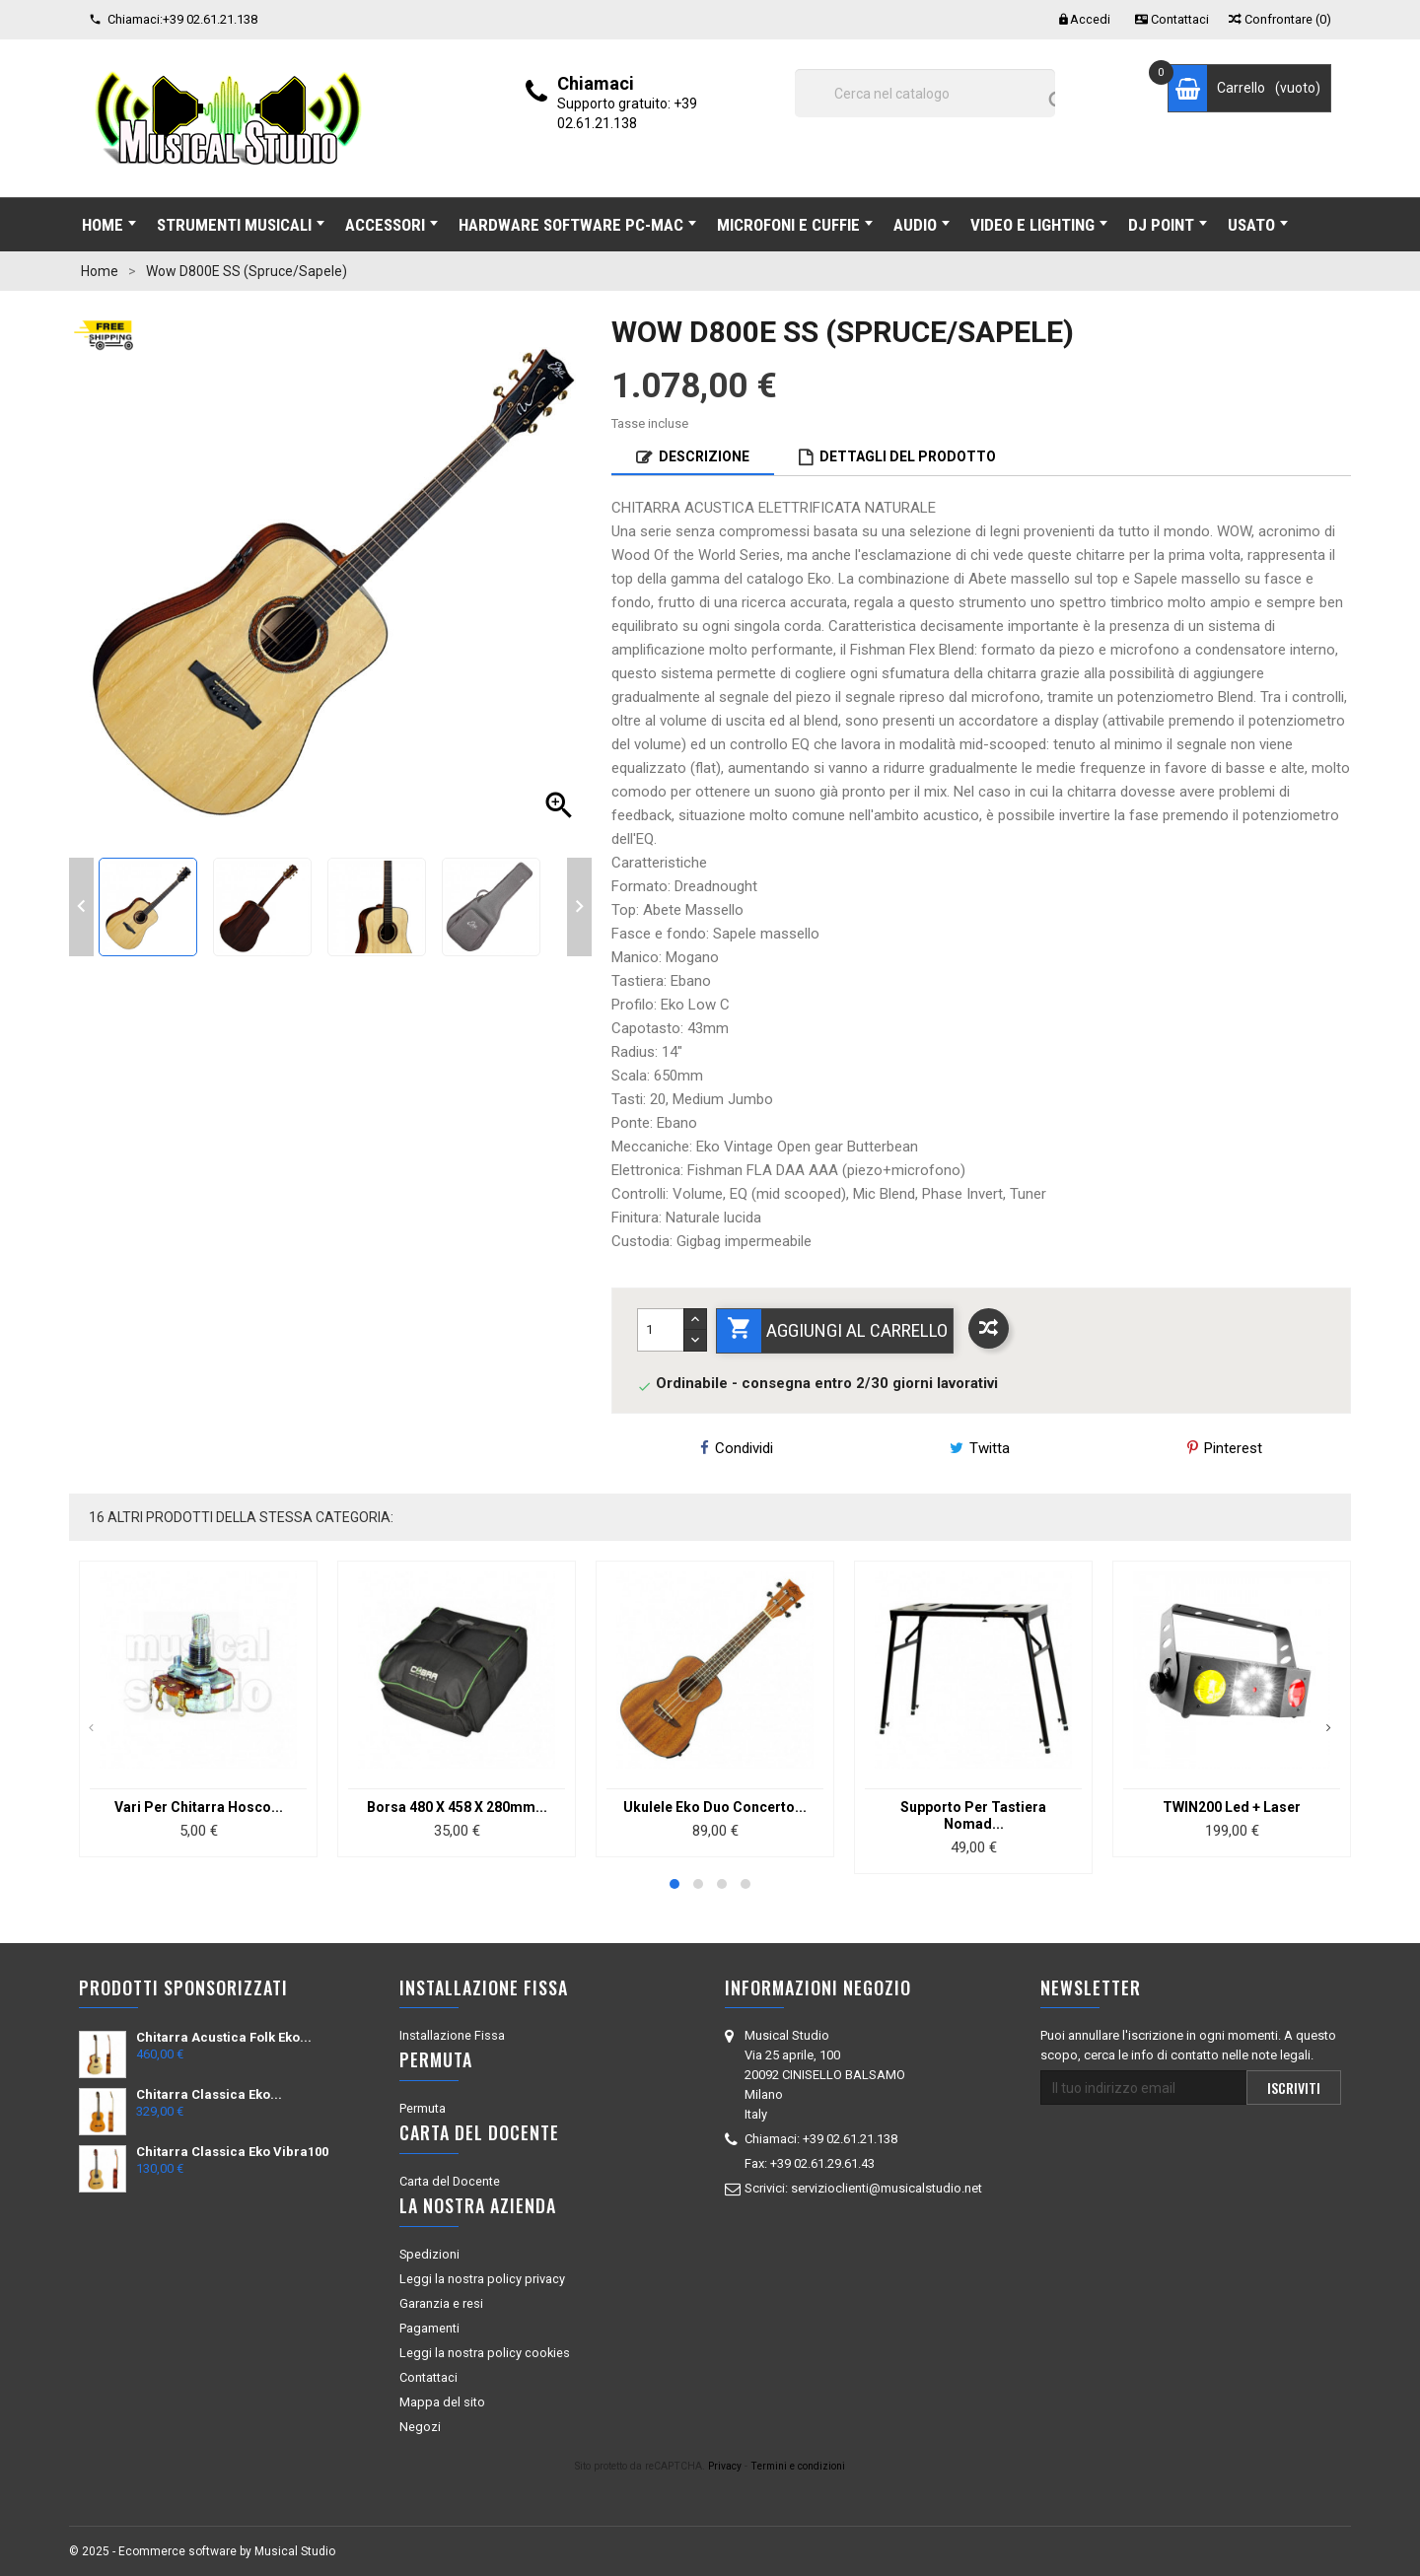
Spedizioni (429, 2254)
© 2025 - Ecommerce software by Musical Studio (202, 2551)
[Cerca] (925, 93)
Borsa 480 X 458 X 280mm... (457, 1807)
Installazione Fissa (452, 2035)
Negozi (420, 2426)
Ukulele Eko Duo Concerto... (715, 1807)
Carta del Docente (449, 2181)
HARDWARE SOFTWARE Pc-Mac (577, 225)
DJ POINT (1167, 225)
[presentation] (91, 1728)
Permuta (422, 2108)
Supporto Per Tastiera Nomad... (973, 1815)
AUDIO (921, 225)
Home (109, 225)
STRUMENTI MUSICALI (240, 225)
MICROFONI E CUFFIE (795, 225)
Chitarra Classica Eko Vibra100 (232, 2151)
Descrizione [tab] (704, 456)
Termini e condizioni (797, 2466)
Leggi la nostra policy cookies (484, 2352)
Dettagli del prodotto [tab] (907, 456)
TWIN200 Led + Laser (1232, 1807)
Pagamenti (429, 2328)
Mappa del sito (442, 2402)
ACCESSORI (391, 225)
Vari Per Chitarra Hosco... (198, 1807)
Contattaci (428, 2377)
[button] (674, 1884)
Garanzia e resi (441, 2303)
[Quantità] (660, 1330)
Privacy (725, 2466)
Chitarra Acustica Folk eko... (224, 2037)
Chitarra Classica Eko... (209, 2094)
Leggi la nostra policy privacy (482, 2278)
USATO (1258, 225)
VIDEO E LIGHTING (1038, 225)
